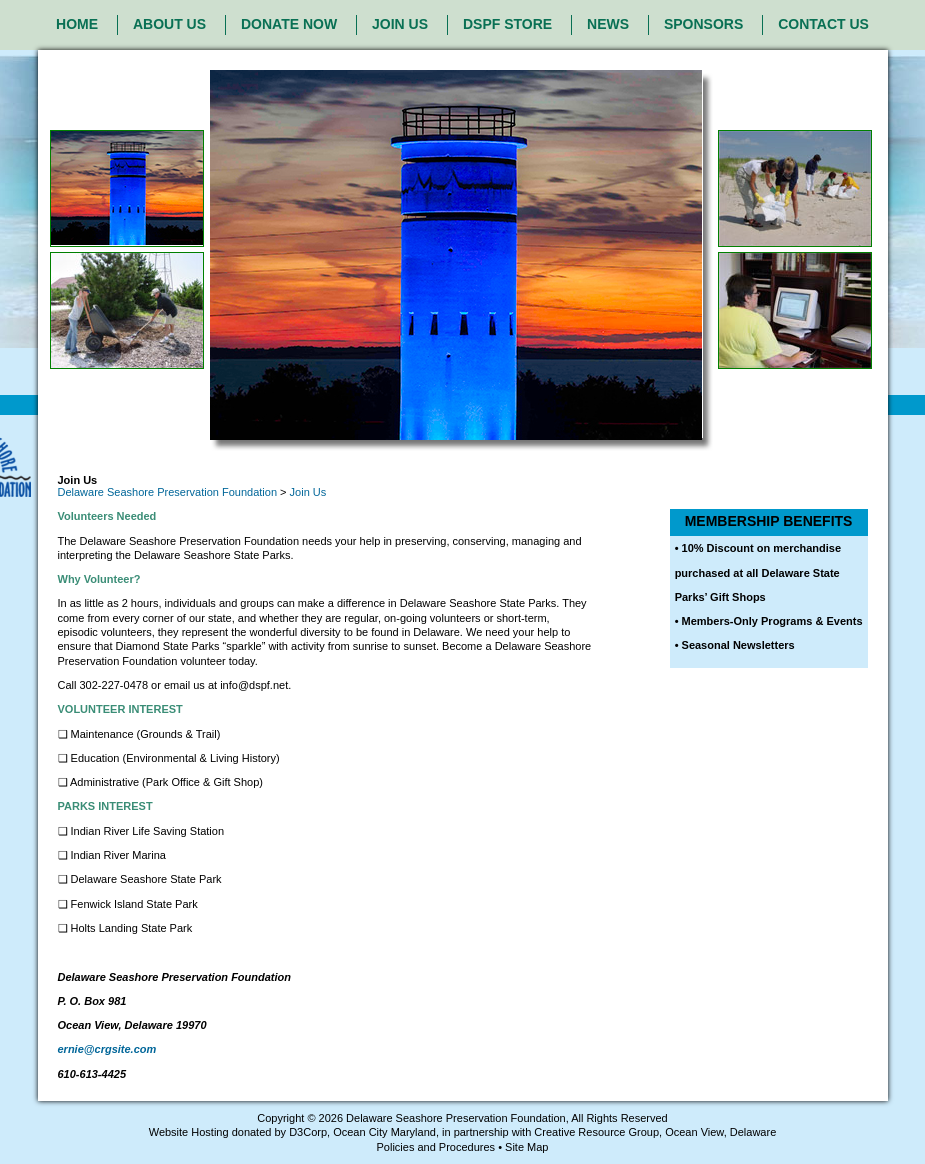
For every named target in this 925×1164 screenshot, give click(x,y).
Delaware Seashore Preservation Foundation (168, 492)
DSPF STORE (507, 24)
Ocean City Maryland (384, 1132)
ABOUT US (169, 24)
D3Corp (308, 1132)
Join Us (308, 492)
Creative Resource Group (596, 1132)
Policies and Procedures (435, 1147)
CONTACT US (823, 24)
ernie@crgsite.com (107, 1049)
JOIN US (400, 24)
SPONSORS (703, 24)
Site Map (526, 1147)
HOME (77, 24)
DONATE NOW (289, 24)
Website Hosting (189, 1132)
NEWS (608, 24)
